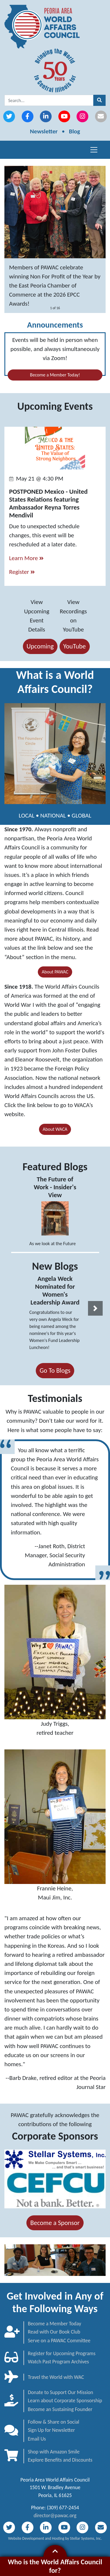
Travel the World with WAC (56, 2377)
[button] (95, 1308)
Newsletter (43, 131)
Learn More (26, 558)
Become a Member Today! (55, 375)
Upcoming (40, 646)
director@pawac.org (55, 2515)
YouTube (74, 646)
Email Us (37, 2439)
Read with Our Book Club (54, 2332)
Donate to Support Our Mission (60, 2392)
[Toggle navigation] (94, 150)
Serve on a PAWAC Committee (59, 2340)
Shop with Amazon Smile (53, 2451)
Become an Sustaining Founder (60, 2409)
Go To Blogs (55, 1370)
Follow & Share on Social (53, 2422)
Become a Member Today (54, 2323)
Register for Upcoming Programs (61, 2353)
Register (22, 572)
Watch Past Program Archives (58, 2361)
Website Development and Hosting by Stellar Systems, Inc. (55, 2538)
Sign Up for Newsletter (51, 2430)
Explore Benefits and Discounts (60, 2460)
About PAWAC (55, 972)
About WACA (55, 1129)
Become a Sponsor (54, 2223)
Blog (74, 131)
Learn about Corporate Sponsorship (65, 2400)
